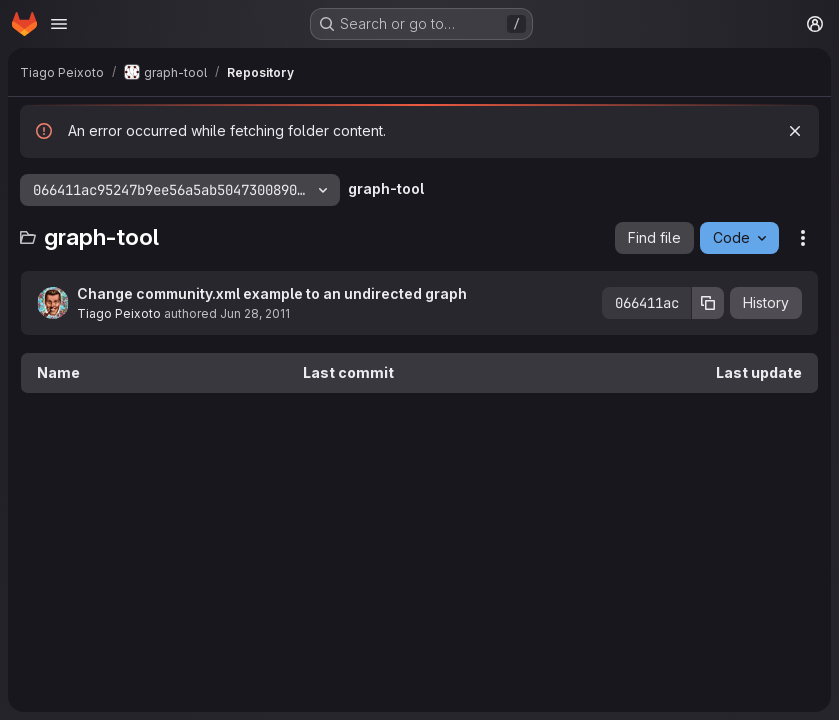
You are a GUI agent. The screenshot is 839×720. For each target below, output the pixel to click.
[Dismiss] (795, 131)
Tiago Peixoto (119, 313)
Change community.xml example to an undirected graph (272, 293)
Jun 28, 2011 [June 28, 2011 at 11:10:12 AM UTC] (255, 313)
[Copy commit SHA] (708, 303)
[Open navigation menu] (59, 24)
